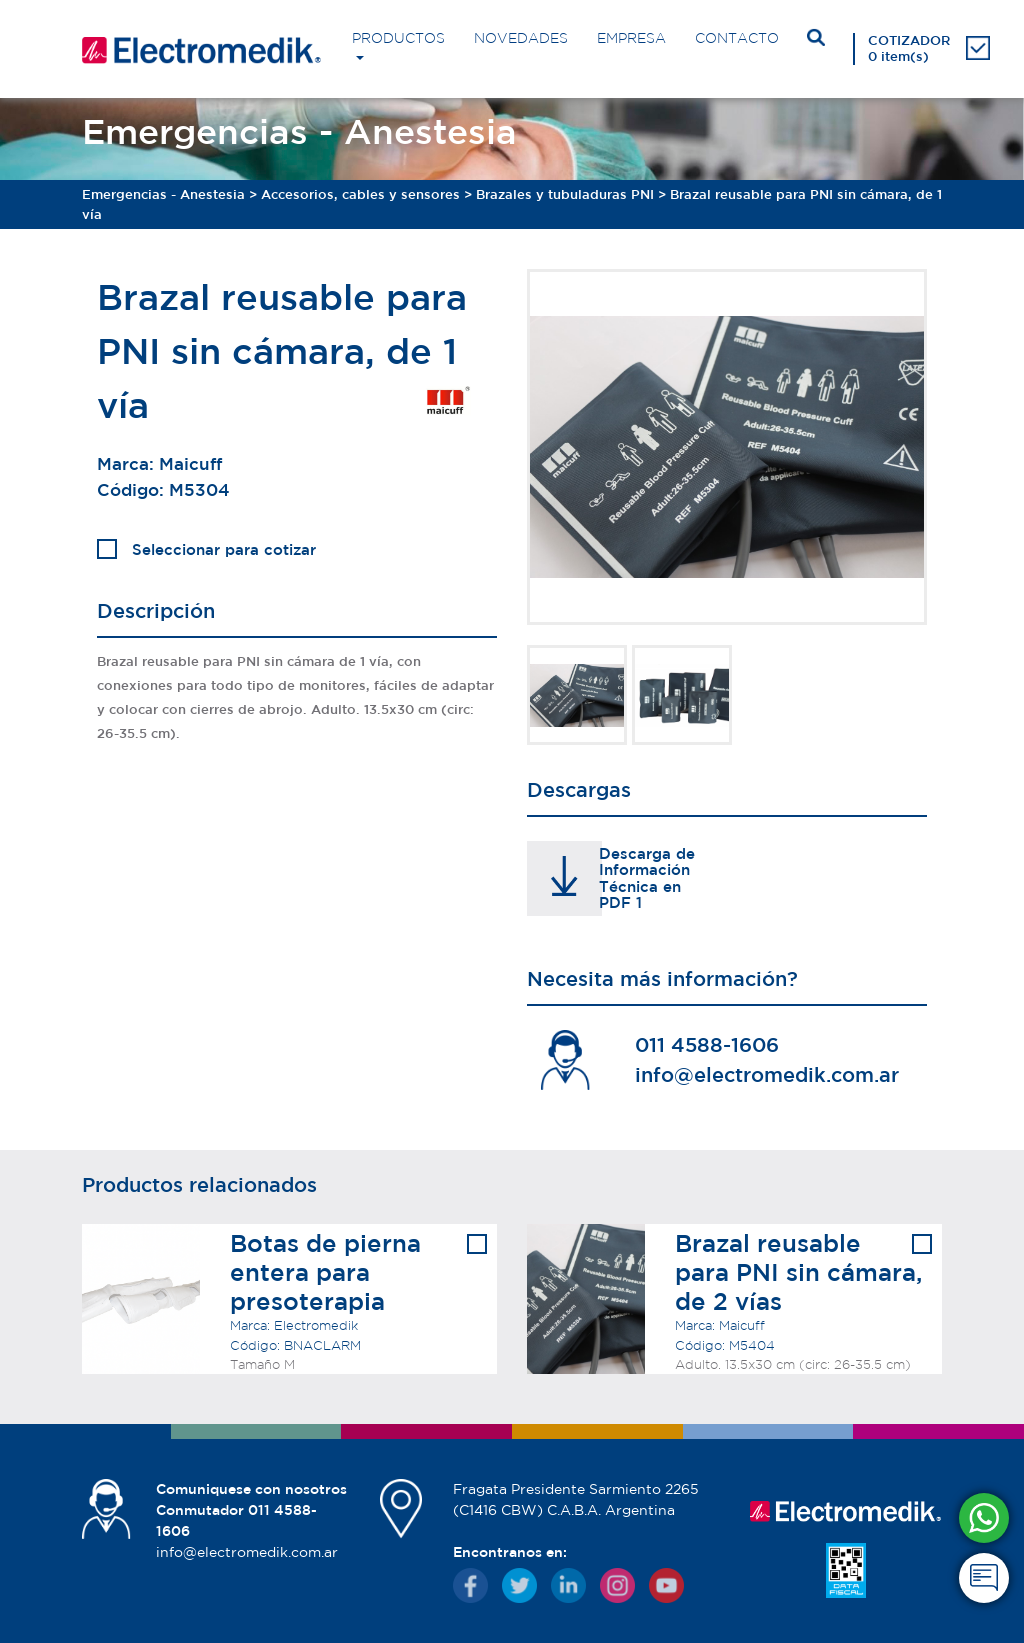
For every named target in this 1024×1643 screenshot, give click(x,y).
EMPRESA (631, 38)
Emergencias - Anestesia (163, 194)
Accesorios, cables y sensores (360, 194)
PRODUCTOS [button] (398, 38)
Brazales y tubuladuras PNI (565, 194)
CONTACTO (737, 38)
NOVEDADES (521, 38)
